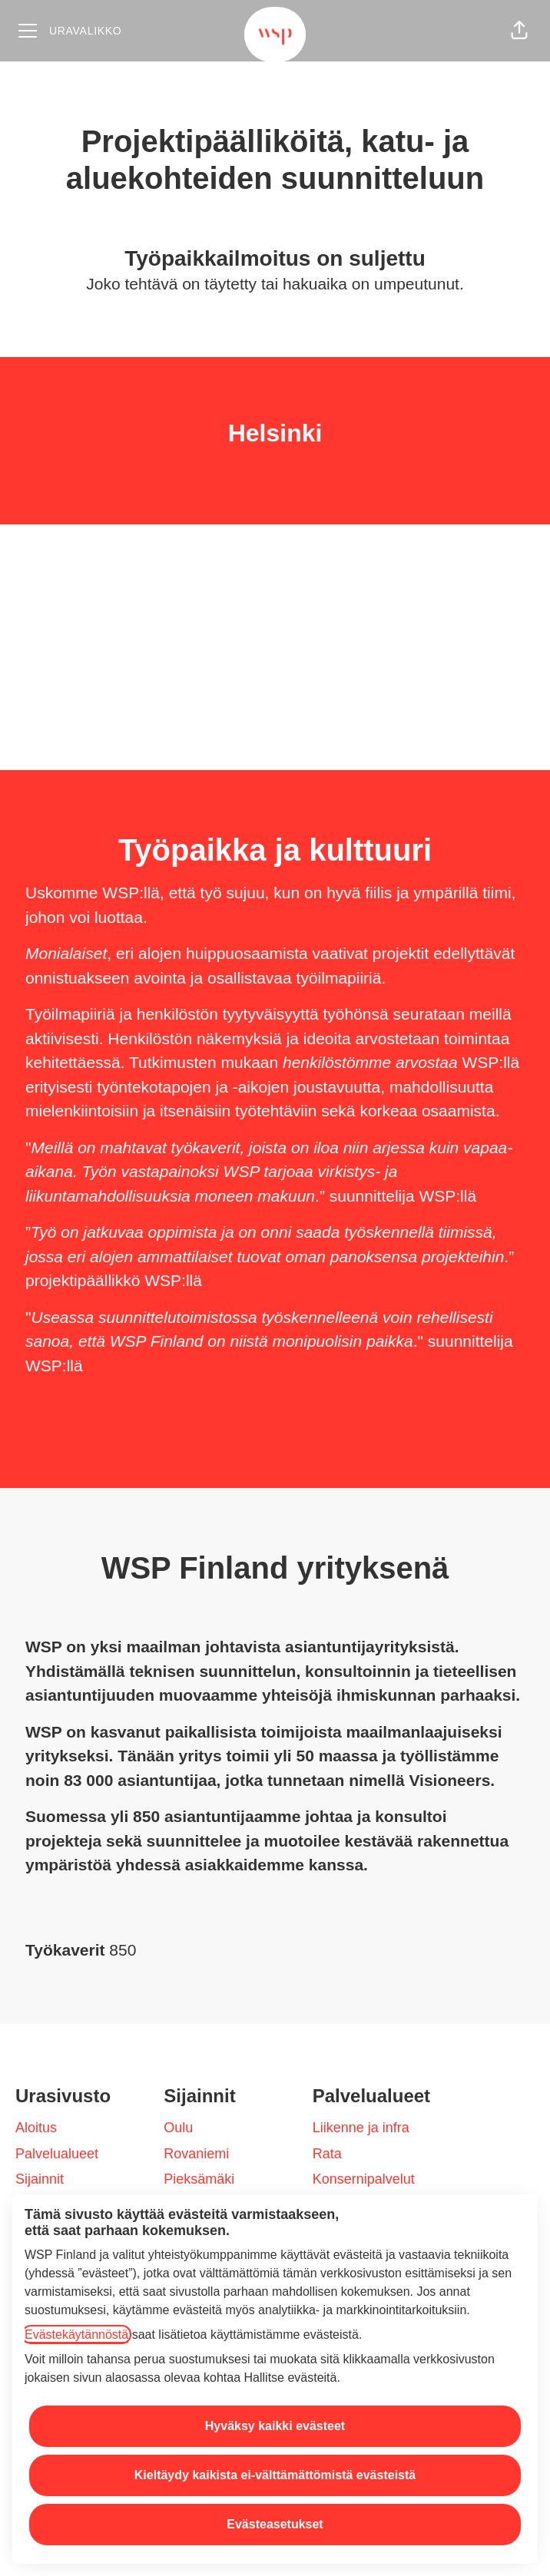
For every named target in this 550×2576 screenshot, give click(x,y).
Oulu (178, 2127)
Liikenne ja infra (361, 2127)
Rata (327, 2153)
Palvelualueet (56, 2153)
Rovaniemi (196, 2153)
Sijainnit (39, 2179)
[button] (519, 30)
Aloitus (36, 2127)
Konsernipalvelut (364, 2179)
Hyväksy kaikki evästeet (275, 2425)
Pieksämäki (199, 2179)
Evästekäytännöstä (76, 2334)
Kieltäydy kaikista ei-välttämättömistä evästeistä (275, 2475)
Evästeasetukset (275, 2524)
